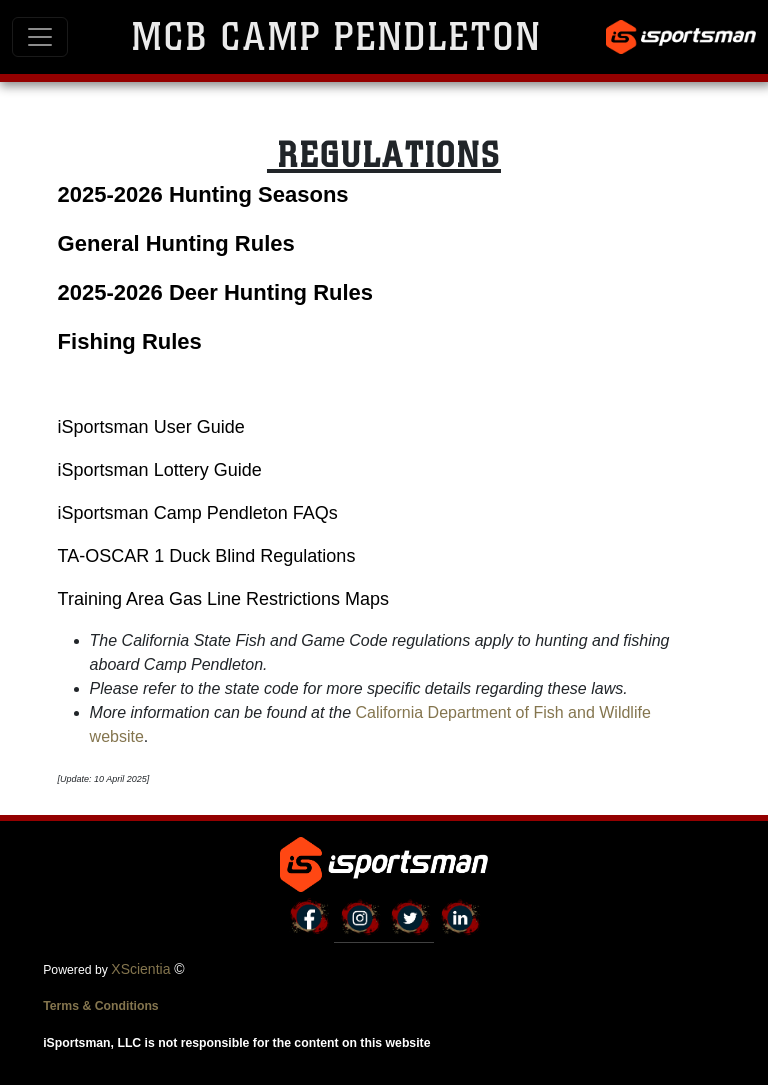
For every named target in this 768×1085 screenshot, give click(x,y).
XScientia (140, 969)
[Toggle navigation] (40, 37)
